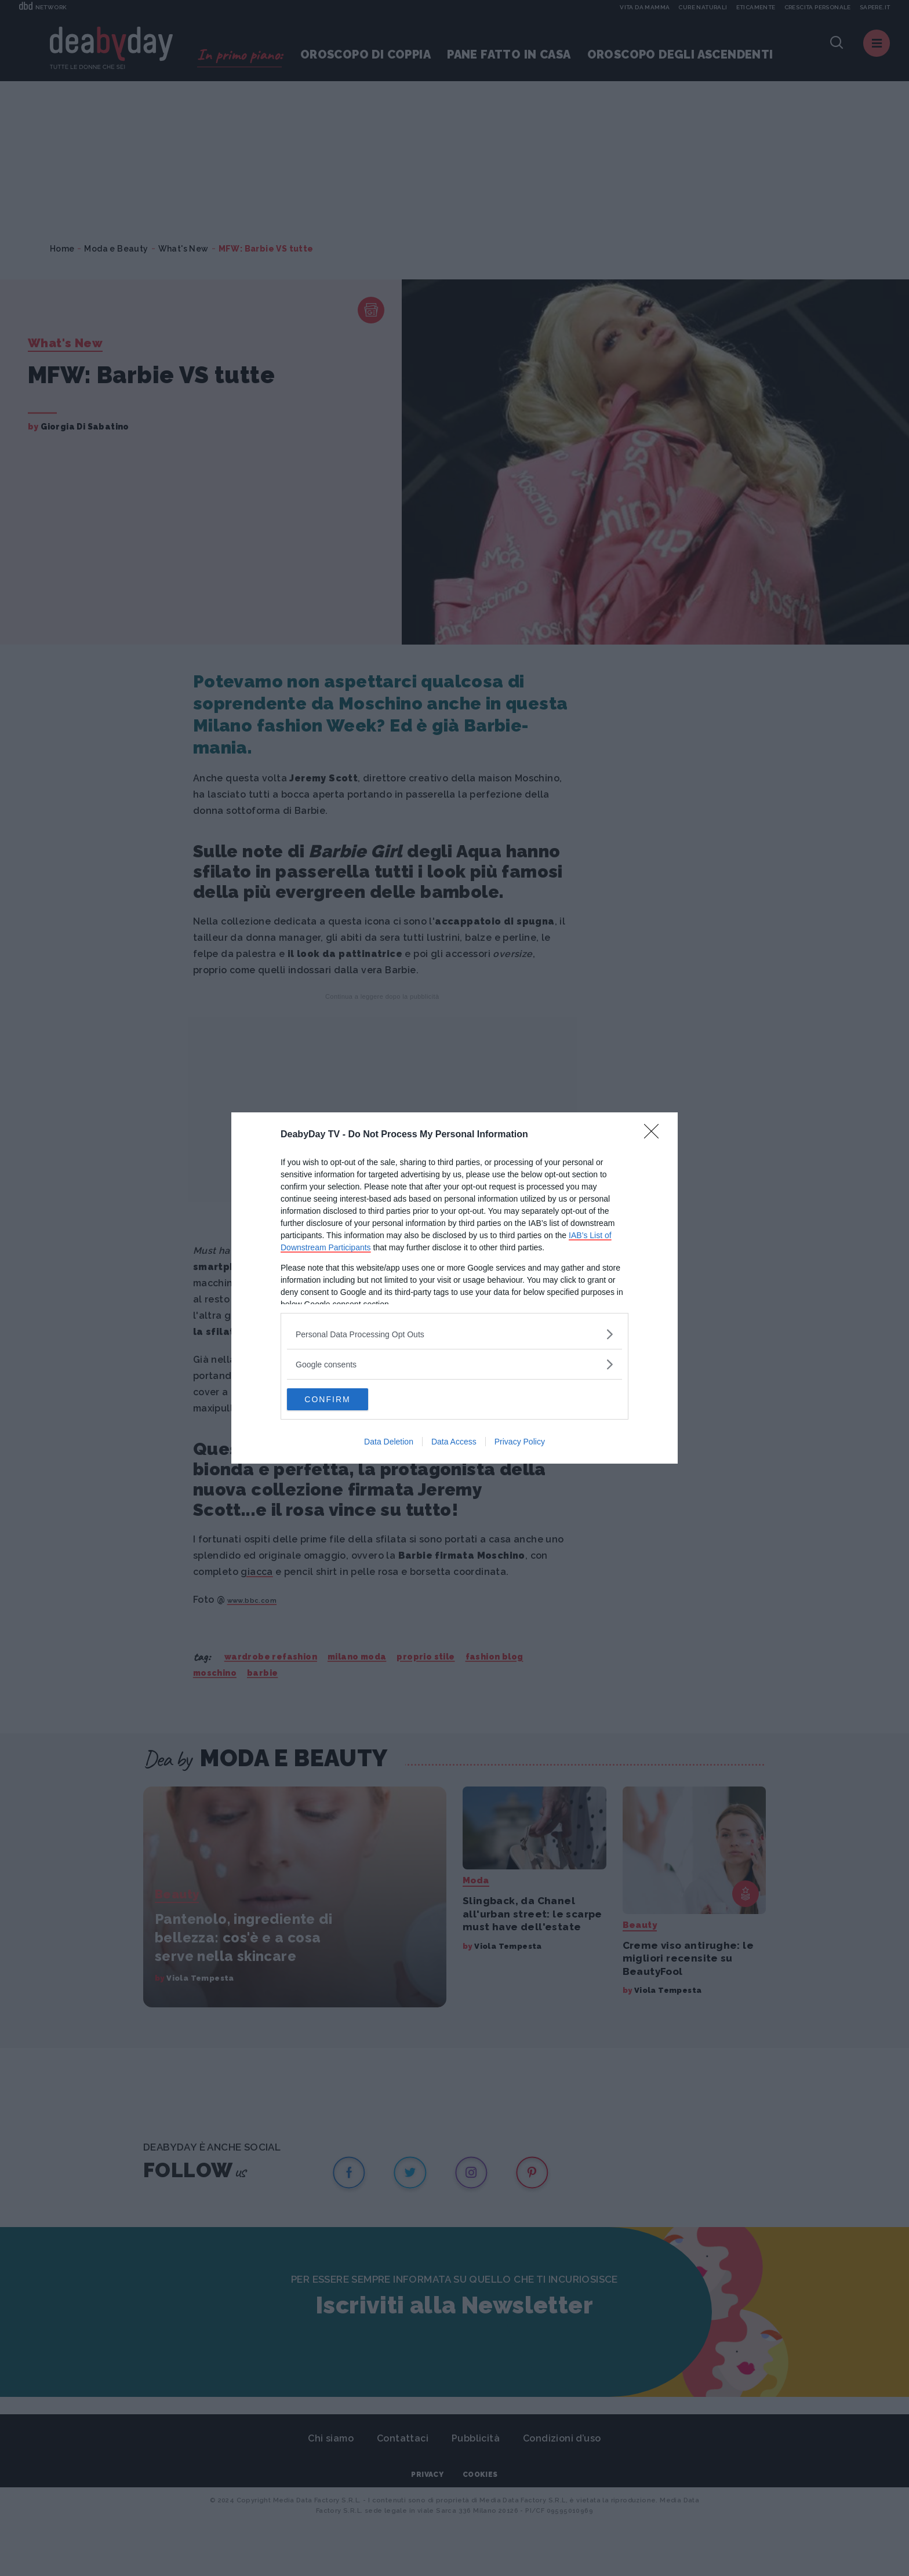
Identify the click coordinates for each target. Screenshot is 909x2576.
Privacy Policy (520, 1442)
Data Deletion (388, 1442)
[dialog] (454, 1288)
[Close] (655, 1134)
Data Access (454, 1442)
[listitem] (454, 1333)
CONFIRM (342, 1399)
